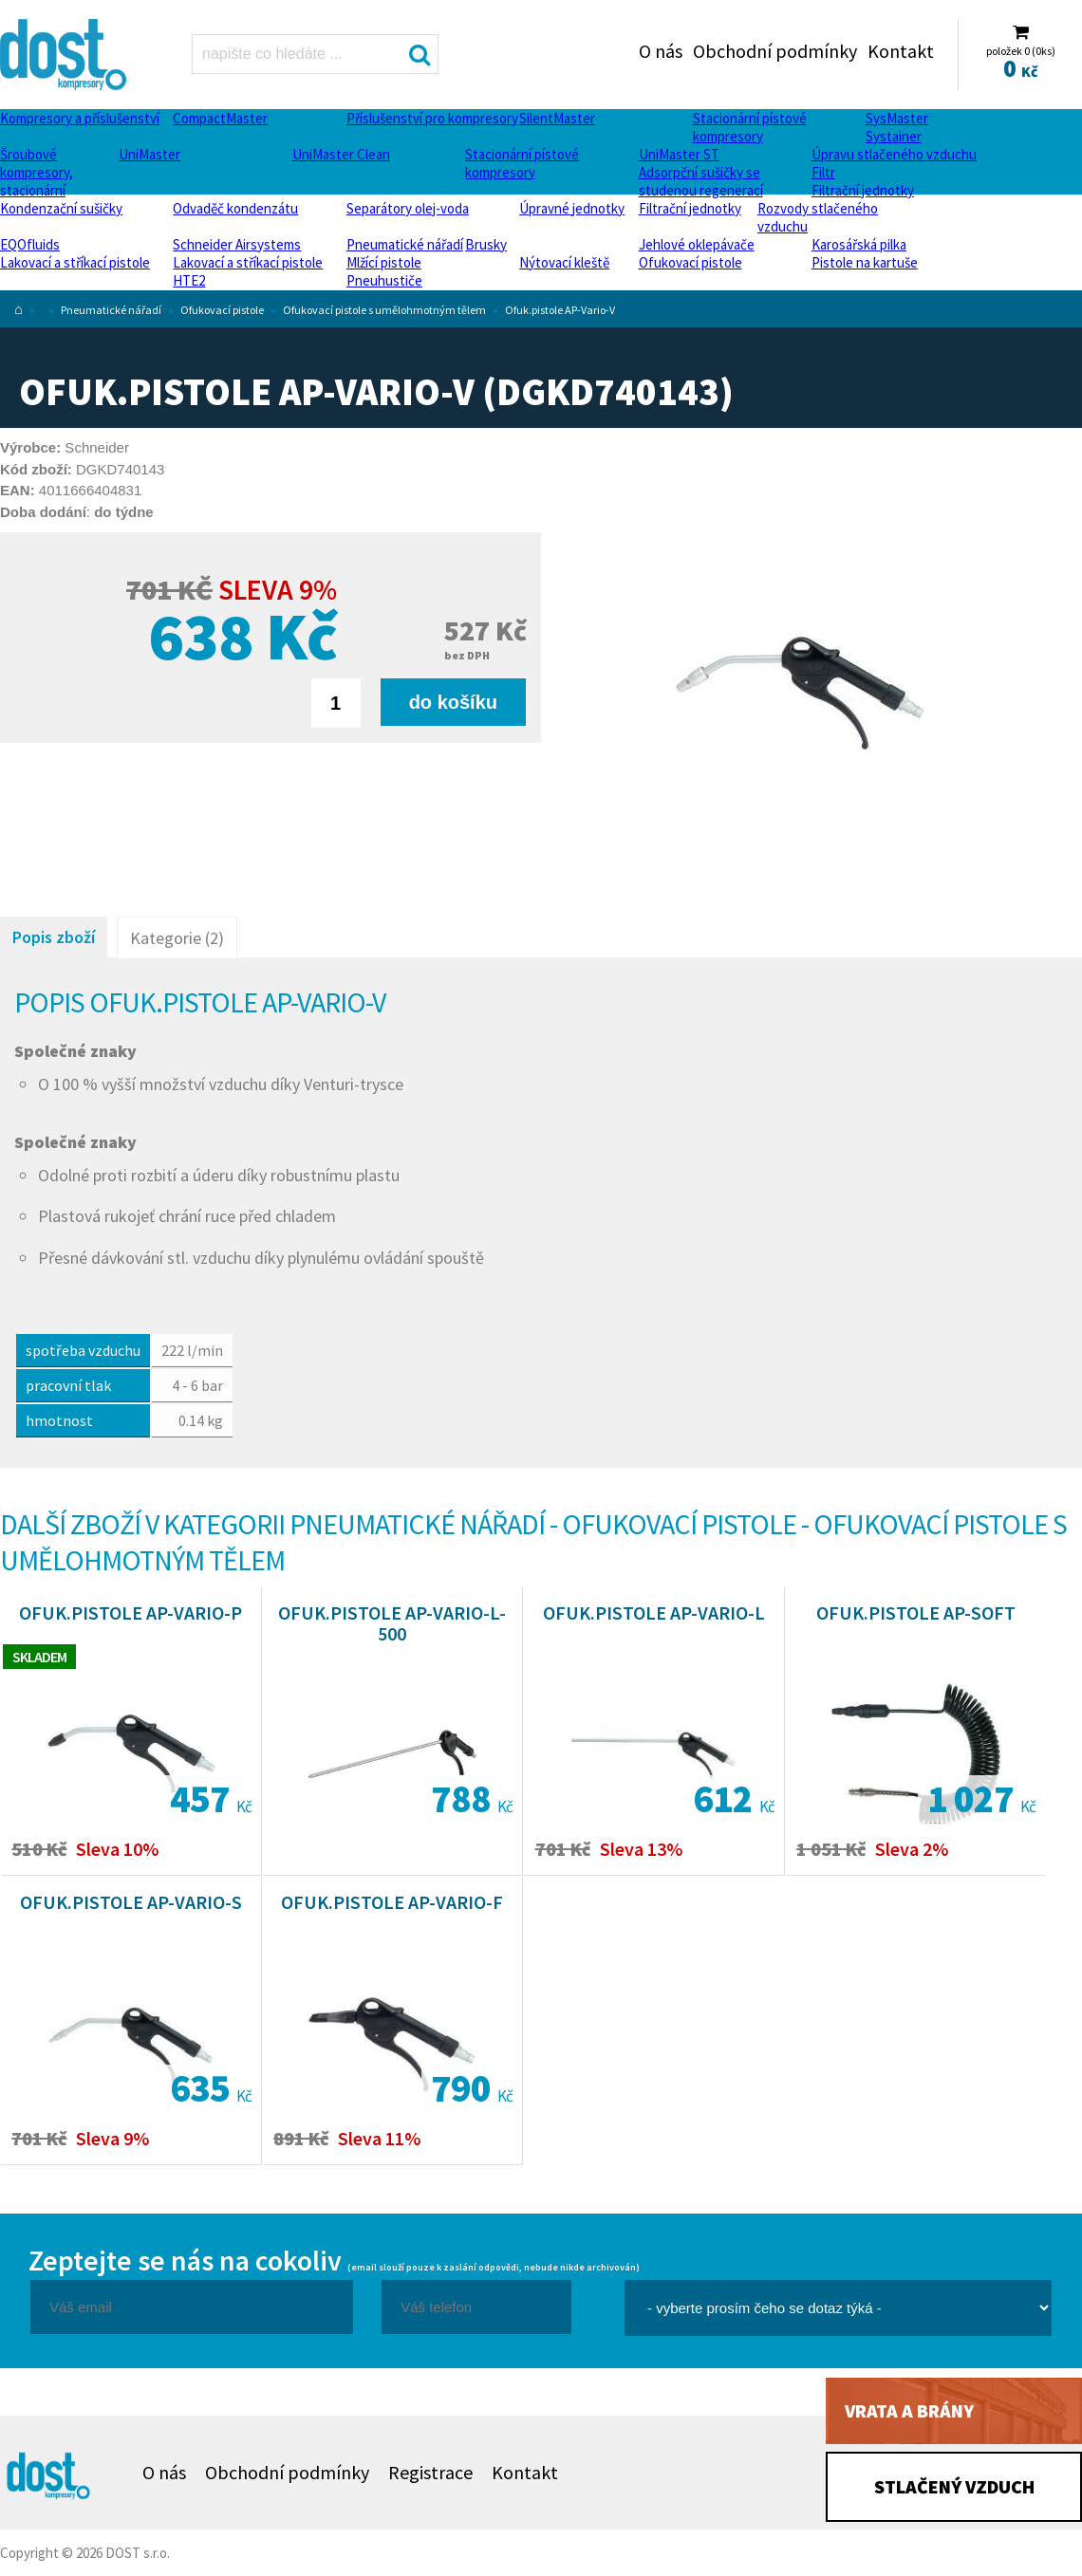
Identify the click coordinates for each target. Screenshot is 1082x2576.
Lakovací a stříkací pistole (75, 262)
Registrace (430, 2472)
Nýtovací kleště (564, 262)
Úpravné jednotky (572, 208)
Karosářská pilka (859, 244)
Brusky (486, 244)
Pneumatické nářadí (404, 244)
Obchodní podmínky (775, 51)
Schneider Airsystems (237, 244)
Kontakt (900, 51)
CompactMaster (220, 118)
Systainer (894, 136)
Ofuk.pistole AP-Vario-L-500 (392, 1623)
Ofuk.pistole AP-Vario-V (560, 310)
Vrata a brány (909, 2410)
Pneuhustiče (384, 280)
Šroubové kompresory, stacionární (36, 172)
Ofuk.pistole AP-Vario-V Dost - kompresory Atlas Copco (64, 54)
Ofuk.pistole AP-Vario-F (392, 1902)
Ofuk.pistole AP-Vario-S (131, 1902)
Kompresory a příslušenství (79, 118)
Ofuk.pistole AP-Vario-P (130, 1612)
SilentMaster (557, 118)
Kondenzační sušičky (61, 208)
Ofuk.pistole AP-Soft (916, 1612)
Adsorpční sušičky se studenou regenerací (701, 181)
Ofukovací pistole (690, 262)
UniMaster (149, 154)
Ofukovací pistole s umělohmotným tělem (384, 310)
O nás (660, 51)
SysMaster (897, 118)
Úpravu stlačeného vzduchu (894, 154)
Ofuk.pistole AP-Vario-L (654, 1612)
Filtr (823, 172)
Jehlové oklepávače (697, 244)
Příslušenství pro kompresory (432, 118)
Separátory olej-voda (407, 208)
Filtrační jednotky (863, 190)
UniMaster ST (679, 154)
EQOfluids (30, 244)
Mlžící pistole (383, 262)
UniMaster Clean (341, 154)
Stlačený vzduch (954, 2486)
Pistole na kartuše (865, 262)
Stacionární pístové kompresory (750, 127)
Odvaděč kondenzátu (235, 208)
